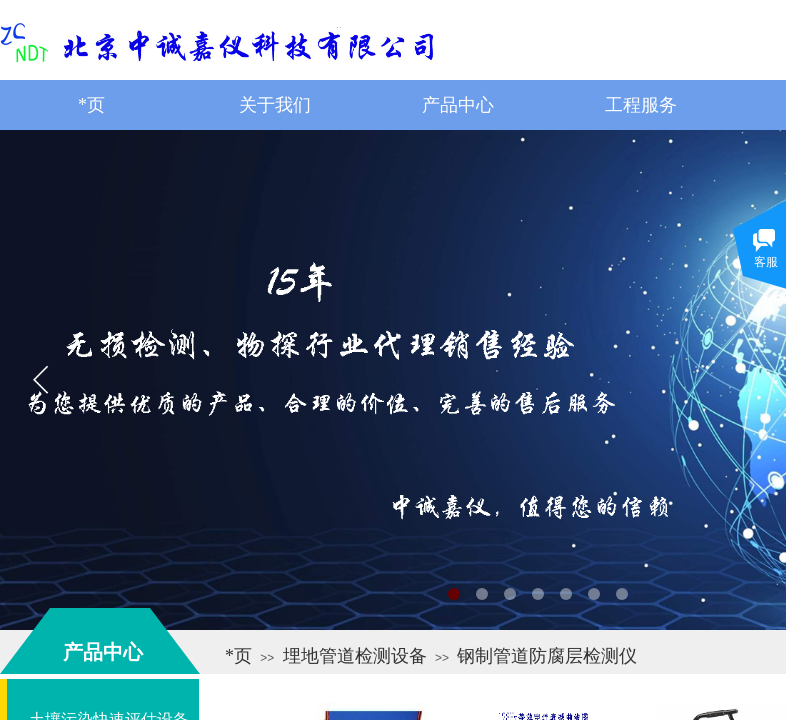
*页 (238, 656)
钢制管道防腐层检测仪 (547, 656)
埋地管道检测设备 (355, 656)
